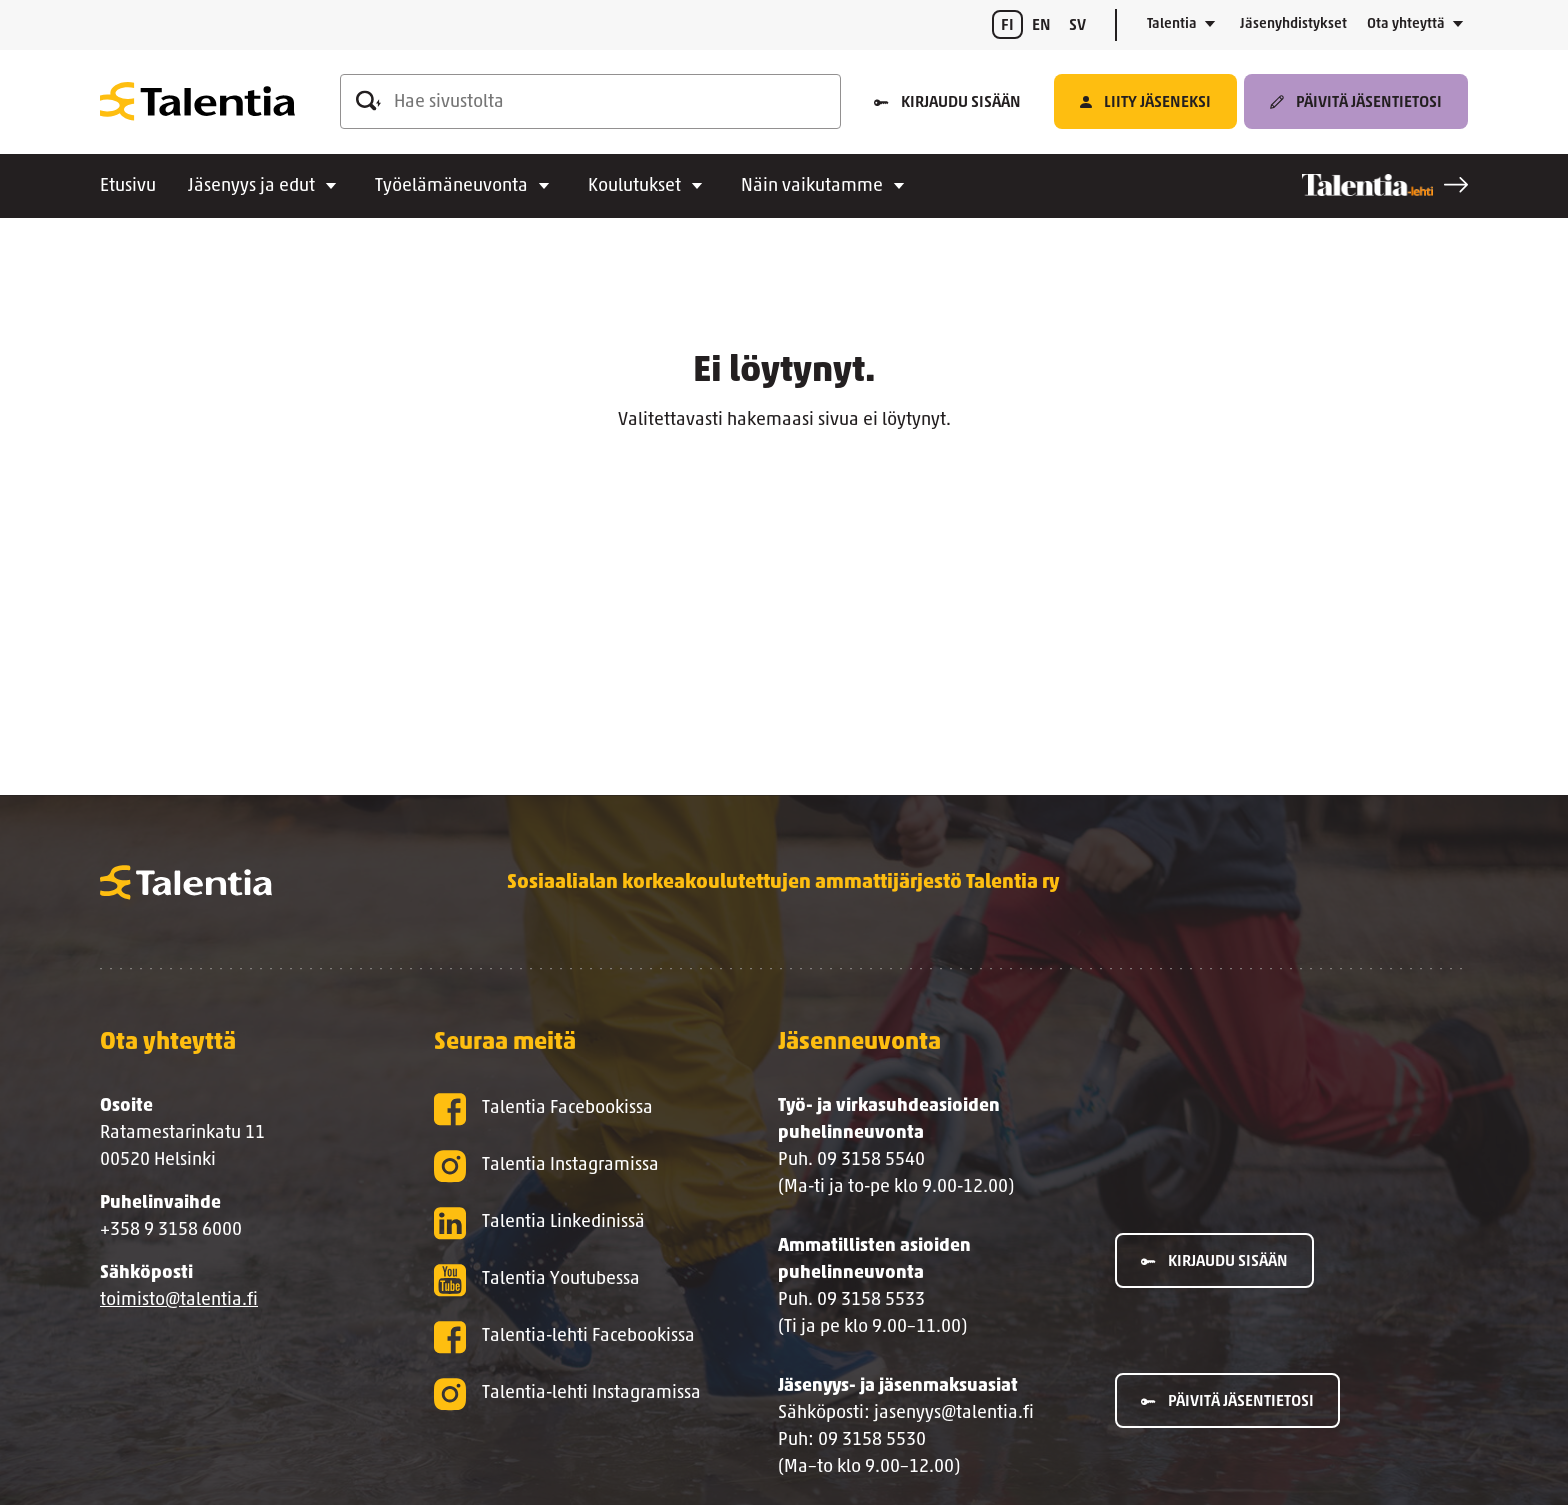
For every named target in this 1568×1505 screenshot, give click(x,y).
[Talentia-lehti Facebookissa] (574, 1337)
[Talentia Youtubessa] (574, 1280)
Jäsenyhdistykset (1293, 24)
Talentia (1172, 24)
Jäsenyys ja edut (251, 186)
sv (1077, 26)
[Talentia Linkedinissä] (574, 1223)
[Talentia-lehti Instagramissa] (574, 1394)
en (1041, 26)
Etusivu (128, 186)
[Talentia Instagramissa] (574, 1166)
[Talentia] (197, 101)
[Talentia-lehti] (1385, 185)
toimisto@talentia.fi (179, 1300)
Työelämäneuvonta (451, 186)
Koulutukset (634, 186)
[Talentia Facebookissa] (574, 1109)
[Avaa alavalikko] (1210, 25)
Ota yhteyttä (1406, 24)
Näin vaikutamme (812, 186)
